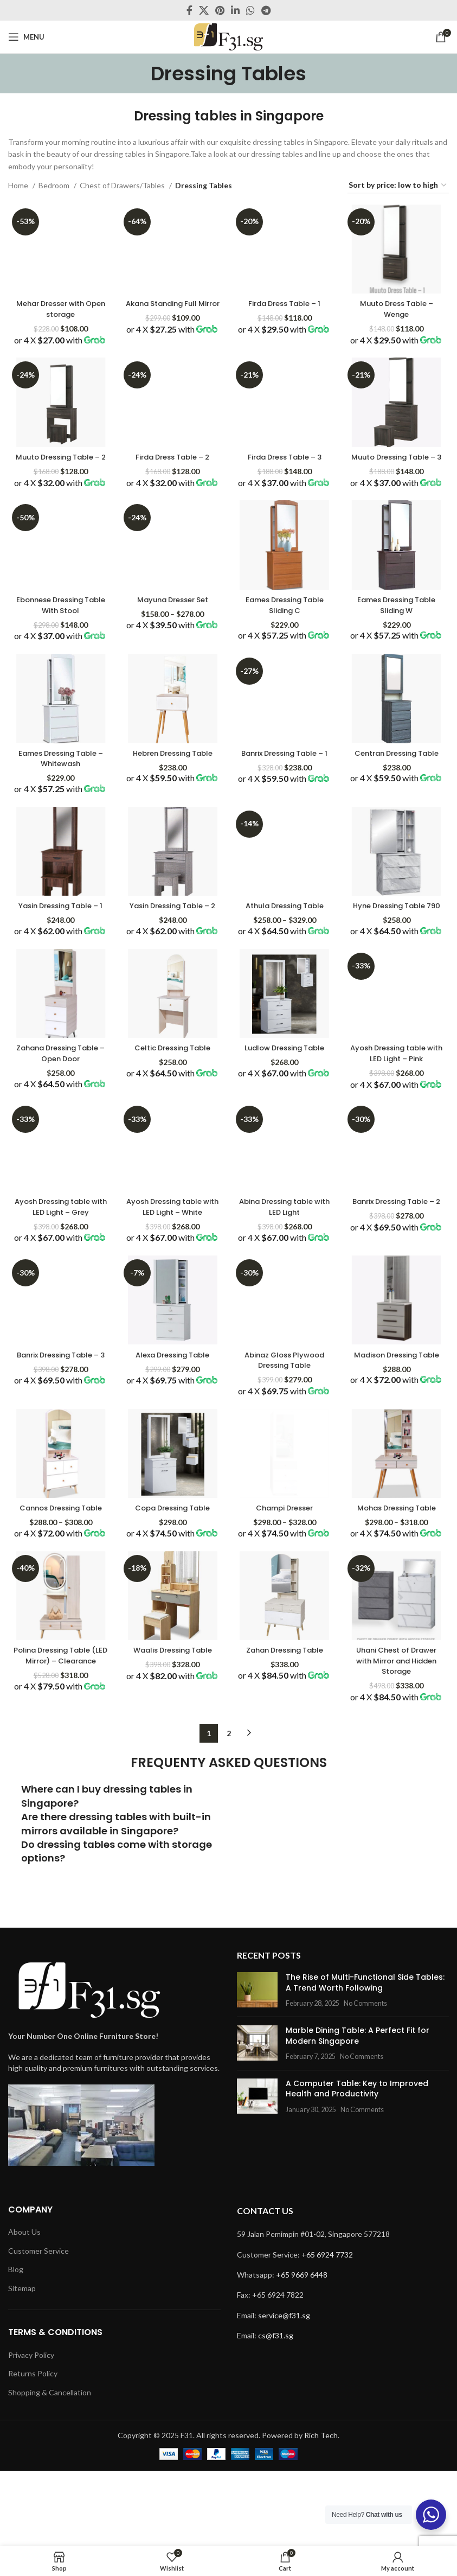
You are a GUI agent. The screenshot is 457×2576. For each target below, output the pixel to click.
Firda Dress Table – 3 (284, 466)
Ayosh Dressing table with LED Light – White (172, 1298)
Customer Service (38, 2325)
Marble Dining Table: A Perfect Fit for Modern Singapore (349, 2183)
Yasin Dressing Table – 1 (59, 967)
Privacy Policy (31, 2429)
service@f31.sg (284, 2390)
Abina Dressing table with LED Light (285, 1298)
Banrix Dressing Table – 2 (397, 1298)
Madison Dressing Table (398, 1463)
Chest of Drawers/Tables (123, 185)
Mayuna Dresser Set (172, 631)
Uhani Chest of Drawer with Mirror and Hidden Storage (397, 1798)
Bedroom (54, 185)
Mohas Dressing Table (398, 1622)
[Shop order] (398, 186)
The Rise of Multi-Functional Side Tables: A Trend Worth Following (361, 2130)
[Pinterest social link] (220, 10)
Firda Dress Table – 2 (172, 466)
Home (19, 185)
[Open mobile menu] (26, 37)
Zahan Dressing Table (285, 1787)
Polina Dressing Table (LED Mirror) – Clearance (59, 1798)
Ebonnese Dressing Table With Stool (59, 637)
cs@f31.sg (275, 2410)
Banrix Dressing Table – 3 (59, 1463)
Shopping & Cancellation (49, 2467)
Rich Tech (321, 2510)
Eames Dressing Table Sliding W (397, 637)
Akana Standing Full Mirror (172, 306)
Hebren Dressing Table (172, 797)
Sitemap (22, 2363)
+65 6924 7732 (327, 2329)
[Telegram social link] (266, 10)
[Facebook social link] (189, 10)
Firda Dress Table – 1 (284, 301)
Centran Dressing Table (397, 802)
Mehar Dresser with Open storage (59, 306)
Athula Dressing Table (285, 962)
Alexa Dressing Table (172, 1457)
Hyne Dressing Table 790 (397, 967)
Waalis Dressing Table (172, 1787)
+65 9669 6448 (301, 2349)
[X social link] (204, 10)
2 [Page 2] (229, 1880)
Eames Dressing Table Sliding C (285, 637)
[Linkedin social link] (235, 10)
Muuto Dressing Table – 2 (59, 472)
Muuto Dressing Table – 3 (398, 472)
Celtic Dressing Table (172, 1126)
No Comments (357, 2151)
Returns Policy (32, 2448)
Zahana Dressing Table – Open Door (59, 1132)
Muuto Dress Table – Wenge (398, 306)
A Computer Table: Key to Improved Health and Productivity (363, 2236)
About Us (24, 2306)
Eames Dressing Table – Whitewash (59, 802)
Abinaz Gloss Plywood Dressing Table (285, 1463)
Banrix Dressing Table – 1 (284, 802)
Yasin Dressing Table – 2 (171, 967)
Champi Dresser (285, 1622)
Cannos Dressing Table (59, 1628)
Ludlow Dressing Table (285, 1126)
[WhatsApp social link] (250, 10)
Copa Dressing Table (172, 1622)
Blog (15, 2344)
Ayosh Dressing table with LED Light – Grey (59, 1298)
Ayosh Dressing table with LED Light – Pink (398, 1132)
